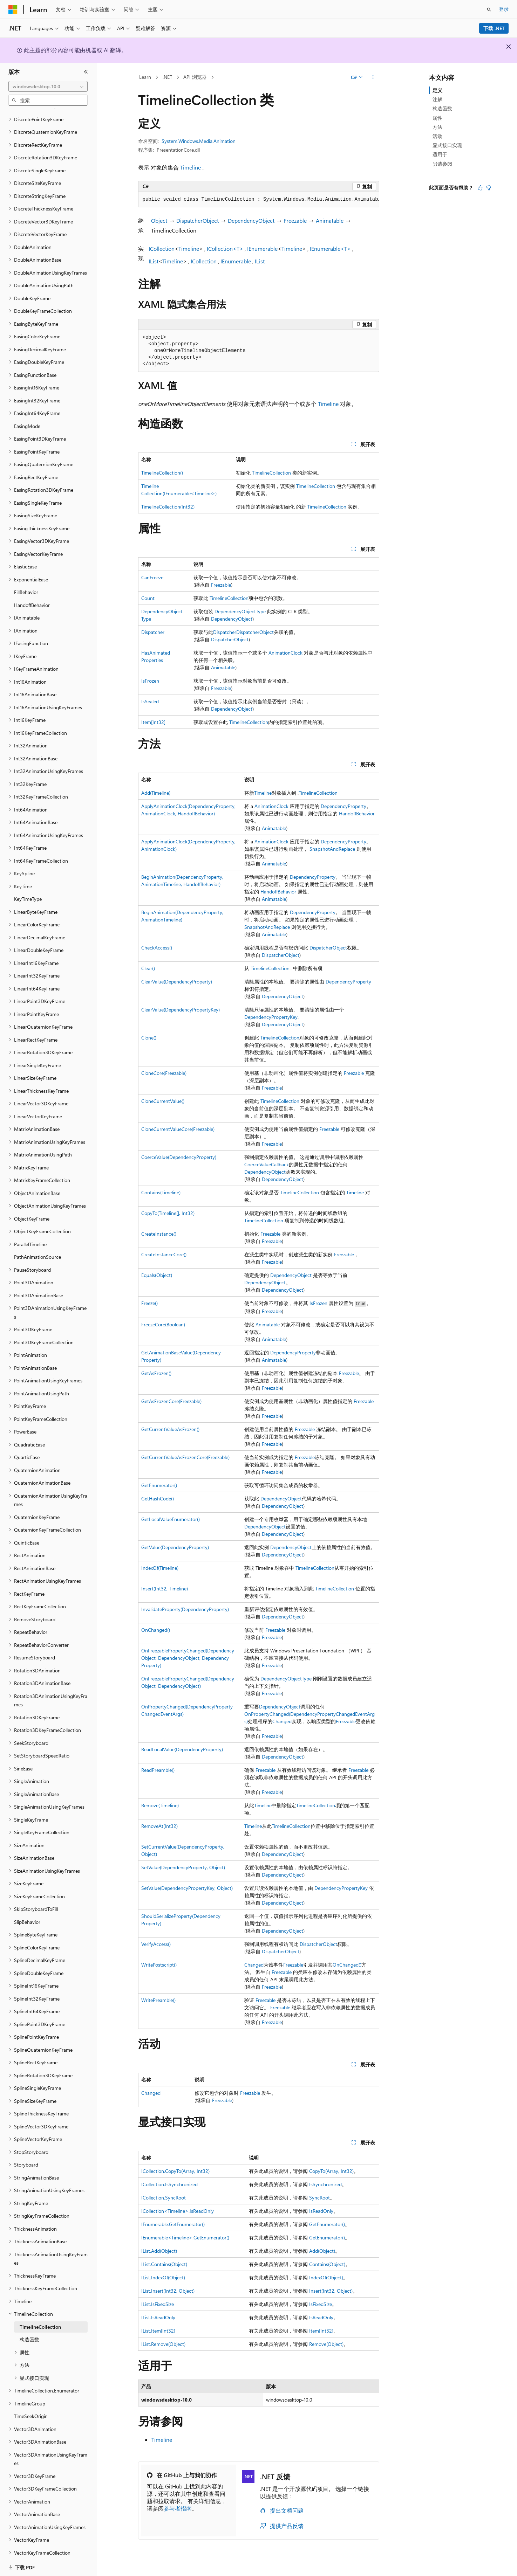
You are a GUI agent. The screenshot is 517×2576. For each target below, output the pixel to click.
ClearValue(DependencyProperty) (176, 981)
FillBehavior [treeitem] (26, 583)
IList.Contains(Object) (164, 2264)
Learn (145, 77)
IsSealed (150, 701)
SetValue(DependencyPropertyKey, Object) (187, 1888)
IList (153, 261)
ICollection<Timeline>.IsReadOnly (177, 2211)
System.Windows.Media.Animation (199, 141)
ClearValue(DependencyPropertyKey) (180, 1009)
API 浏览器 (195, 77)
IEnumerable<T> (330, 248)
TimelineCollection (271, 472)
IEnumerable (262, 248)
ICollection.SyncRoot (163, 2197)
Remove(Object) (326, 2344)
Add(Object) (322, 2250)
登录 (504, 9)
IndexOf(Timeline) (159, 1568)
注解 (437, 99)
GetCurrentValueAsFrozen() (170, 1429)
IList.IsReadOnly (158, 2317)
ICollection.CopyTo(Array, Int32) (175, 2171)
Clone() (148, 1037)
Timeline (190, 167)
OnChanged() (155, 1630)
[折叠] (86, 71)
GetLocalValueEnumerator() (170, 1519)
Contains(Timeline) (161, 1192)
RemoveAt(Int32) (159, 1826)
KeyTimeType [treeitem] (28, 890)
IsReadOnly (321, 2211)
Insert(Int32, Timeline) (164, 1588)
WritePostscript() (159, 1964)
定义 (437, 90)
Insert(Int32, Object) (331, 2290)
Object (159, 220)
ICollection (162, 248)
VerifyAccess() (156, 1944)
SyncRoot (319, 2197)
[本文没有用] (488, 188)
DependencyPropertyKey (271, 1017)
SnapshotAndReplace (332, 848)
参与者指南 (178, 2508)
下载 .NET (494, 28)
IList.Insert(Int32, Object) (168, 2290)
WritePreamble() (158, 2000)
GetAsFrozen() (156, 1373)
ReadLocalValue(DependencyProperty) (182, 1749)
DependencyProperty (343, 806)
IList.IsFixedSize (157, 2304)
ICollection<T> (225, 248)
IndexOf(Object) (326, 2277)
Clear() (148, 968)
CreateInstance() (158, 1233)
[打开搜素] (489, 9)
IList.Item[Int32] (158, 2330)
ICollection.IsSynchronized (169, 2184)
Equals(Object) (156, 1275)
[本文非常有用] (480, 188)
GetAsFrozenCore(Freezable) (171, 1401)
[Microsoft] (13, 9)
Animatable (329, 220)
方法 (437, 127)
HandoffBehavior (357, 813)
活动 (437, 136)
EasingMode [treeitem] (27, 417)
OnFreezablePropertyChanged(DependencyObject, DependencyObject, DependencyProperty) (187, 1658)
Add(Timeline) (155, 792)
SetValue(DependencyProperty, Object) (183, 1867)
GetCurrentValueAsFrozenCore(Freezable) (185, 1457)
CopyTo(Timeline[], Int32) (168, 1213)
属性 (437, 118)
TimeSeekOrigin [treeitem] (31, 2407)
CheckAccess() (156, 947)
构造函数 (442, 108)
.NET (167, 77)
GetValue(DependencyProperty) (175, 1547)
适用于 (440, 154)
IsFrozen (150, 680)
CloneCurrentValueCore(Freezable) (178, 1129)
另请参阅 (442, 163)
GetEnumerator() (159, 1485)
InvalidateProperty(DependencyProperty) (185, 1609)
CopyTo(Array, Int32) (331, 2171)
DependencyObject (251, 220)
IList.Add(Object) (159, 2250)
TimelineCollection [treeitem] (40, 2318)
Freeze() (149, 1303)
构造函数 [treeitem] (29, 2330)
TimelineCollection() (162, 472)
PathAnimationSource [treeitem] (37, 1248)
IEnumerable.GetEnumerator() (173, 2224)
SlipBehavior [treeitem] (27, 1913)
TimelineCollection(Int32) (168, 506)
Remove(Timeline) (160, 1805)
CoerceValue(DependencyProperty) (178, 1157)
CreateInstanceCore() (163, 1254)
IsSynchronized (325, 2184)
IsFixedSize (320, 2304)
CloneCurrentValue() (162, 1101)
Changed (282, 1721)
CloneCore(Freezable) (163, 1073)
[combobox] (48, 86)
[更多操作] (373, 77)
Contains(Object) (327, 2264)
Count (148, 598)
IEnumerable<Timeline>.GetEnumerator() (185, 2237)
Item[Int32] (153, 722)
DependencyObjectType (240, 611)
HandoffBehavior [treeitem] (32, 596)
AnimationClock (285, 652)
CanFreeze (152, 577)
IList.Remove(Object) (163, 2344)
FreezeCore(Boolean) (163, 1324)
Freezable (295, 220)
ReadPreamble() (158, 1770)
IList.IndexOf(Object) (163, 2277)
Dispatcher (152, 632)
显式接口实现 (447, 145)
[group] (258, 199)
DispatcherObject (197, 220)
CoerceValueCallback (266, 1164)
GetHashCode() (157, 1498)
